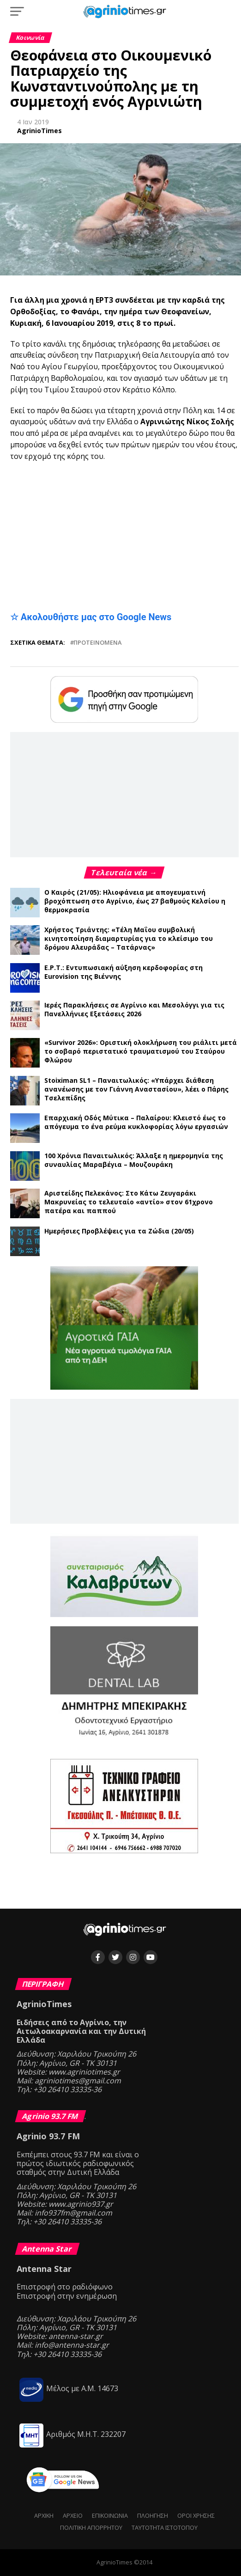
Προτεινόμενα (97, 643)
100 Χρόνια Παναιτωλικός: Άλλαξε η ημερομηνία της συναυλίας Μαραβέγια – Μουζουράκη (133, 1160)
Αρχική (44, 2515)
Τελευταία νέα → (124, 872)
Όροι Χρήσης (196, 2515)
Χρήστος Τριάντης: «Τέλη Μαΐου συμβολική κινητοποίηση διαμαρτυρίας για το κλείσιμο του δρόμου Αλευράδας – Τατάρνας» (128, 938)
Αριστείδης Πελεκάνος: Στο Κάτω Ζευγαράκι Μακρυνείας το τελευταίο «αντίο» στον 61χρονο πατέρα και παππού (128, 1202)
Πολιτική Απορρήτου (91, 2527)
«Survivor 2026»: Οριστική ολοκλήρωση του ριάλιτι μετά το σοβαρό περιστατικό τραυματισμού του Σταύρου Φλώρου (140, 1051)
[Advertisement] (124, 536)
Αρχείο (73, 2515)
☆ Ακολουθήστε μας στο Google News (91, 617)
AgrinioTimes (39, 130)
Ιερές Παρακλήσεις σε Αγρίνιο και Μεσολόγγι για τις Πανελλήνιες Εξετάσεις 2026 (134, 1009)
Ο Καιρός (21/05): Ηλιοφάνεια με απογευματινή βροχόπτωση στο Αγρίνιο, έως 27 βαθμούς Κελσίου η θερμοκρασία (134, 901)
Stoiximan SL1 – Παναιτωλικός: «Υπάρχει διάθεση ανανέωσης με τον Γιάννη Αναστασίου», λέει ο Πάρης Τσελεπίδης (136, 1089)
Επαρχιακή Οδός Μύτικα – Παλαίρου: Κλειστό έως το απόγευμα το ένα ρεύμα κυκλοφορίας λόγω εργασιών (136, 1122)
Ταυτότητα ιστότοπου (165, 2527)
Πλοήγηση (152, 2515)
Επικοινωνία (110, 2515)
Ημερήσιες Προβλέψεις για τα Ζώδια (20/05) (119, 1231)
